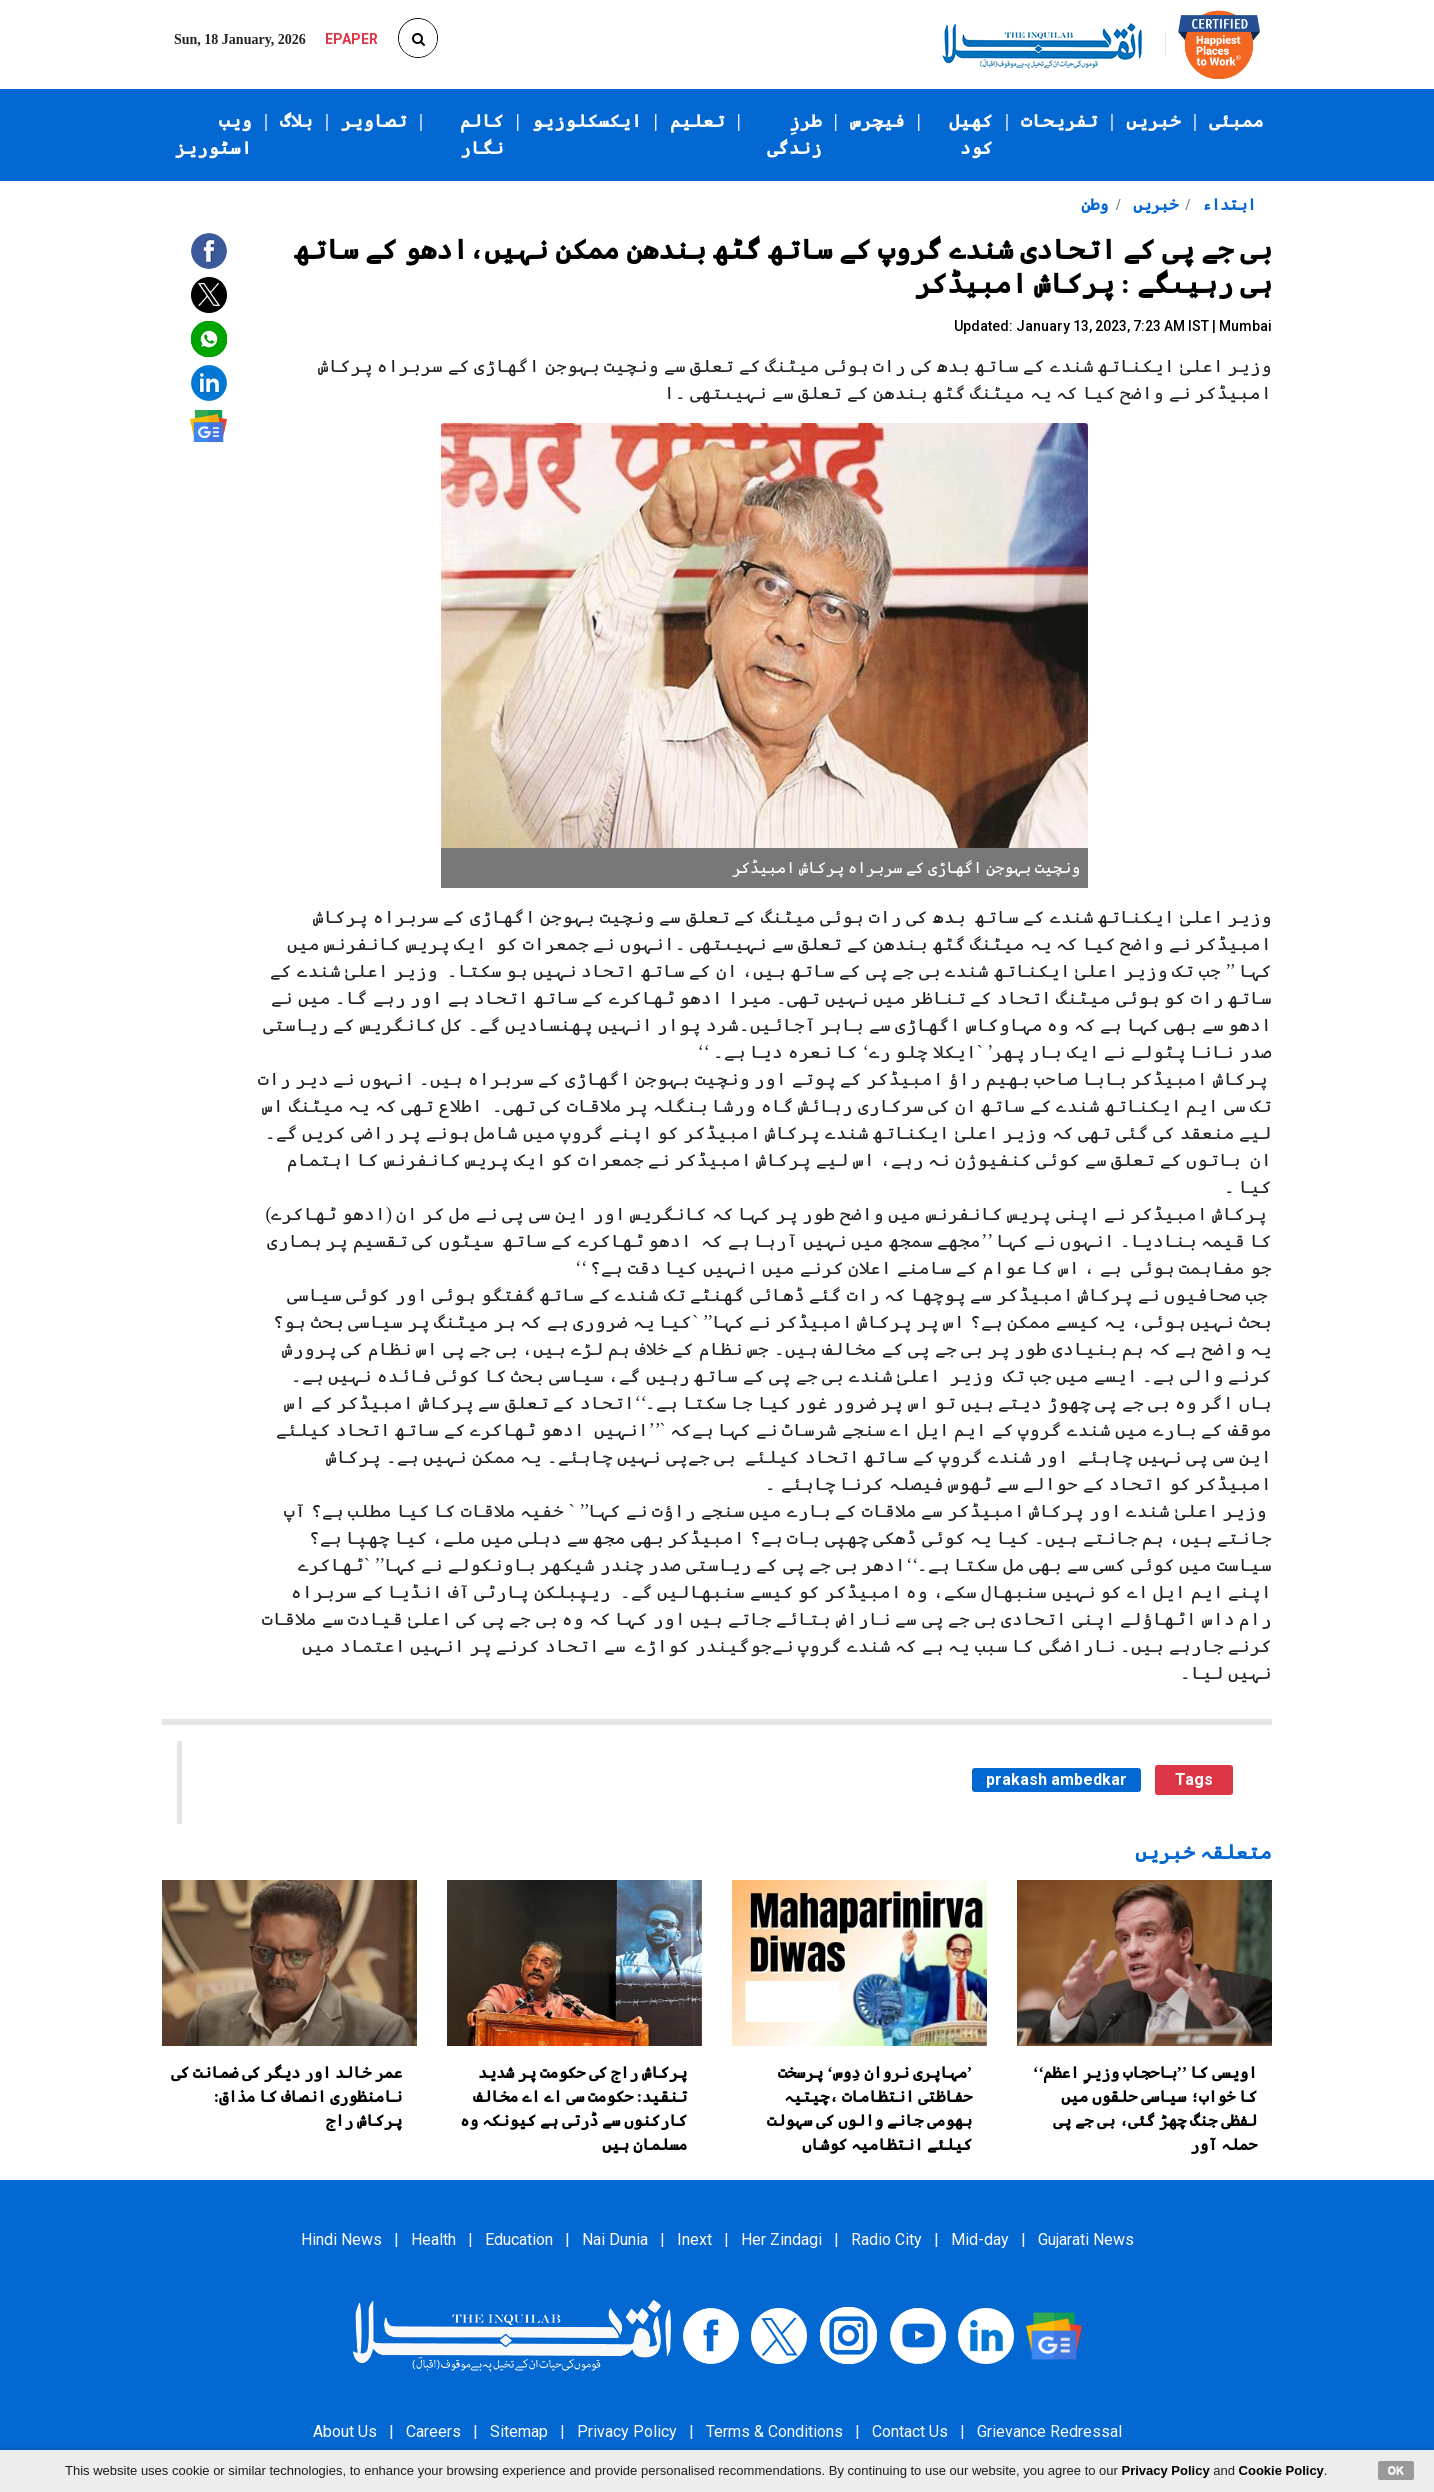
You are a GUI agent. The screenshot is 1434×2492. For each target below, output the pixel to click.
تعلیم (697, 121)
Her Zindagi (781, 2239)
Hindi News (341, 2239)
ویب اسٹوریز (213, 134)
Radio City (886, 2239)
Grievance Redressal (1049, 2431)
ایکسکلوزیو (587, 121)
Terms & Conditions (774, 2431)
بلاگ (296, 121)
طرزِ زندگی (794, 134)
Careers (433, 2431)
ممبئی (1236, 121)
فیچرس (877, 121)
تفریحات (1059, 121)
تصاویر (374, 121)
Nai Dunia (615, 2239)
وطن (1094, 204)
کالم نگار (482, 134)
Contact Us (910, 2431)
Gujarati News (1086, 2239)
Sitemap (519, 2431)
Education (519, 2239)
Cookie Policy (1281, 2470)
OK (1396, 2470)
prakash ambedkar (1056, 1779)
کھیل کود (971, 134)
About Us (345, 2431)
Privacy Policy (627, 2431)
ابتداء (1227, 204)
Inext (694, 2239)
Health (433, 2239)
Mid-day (980, 2239)
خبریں (1153, 121)
